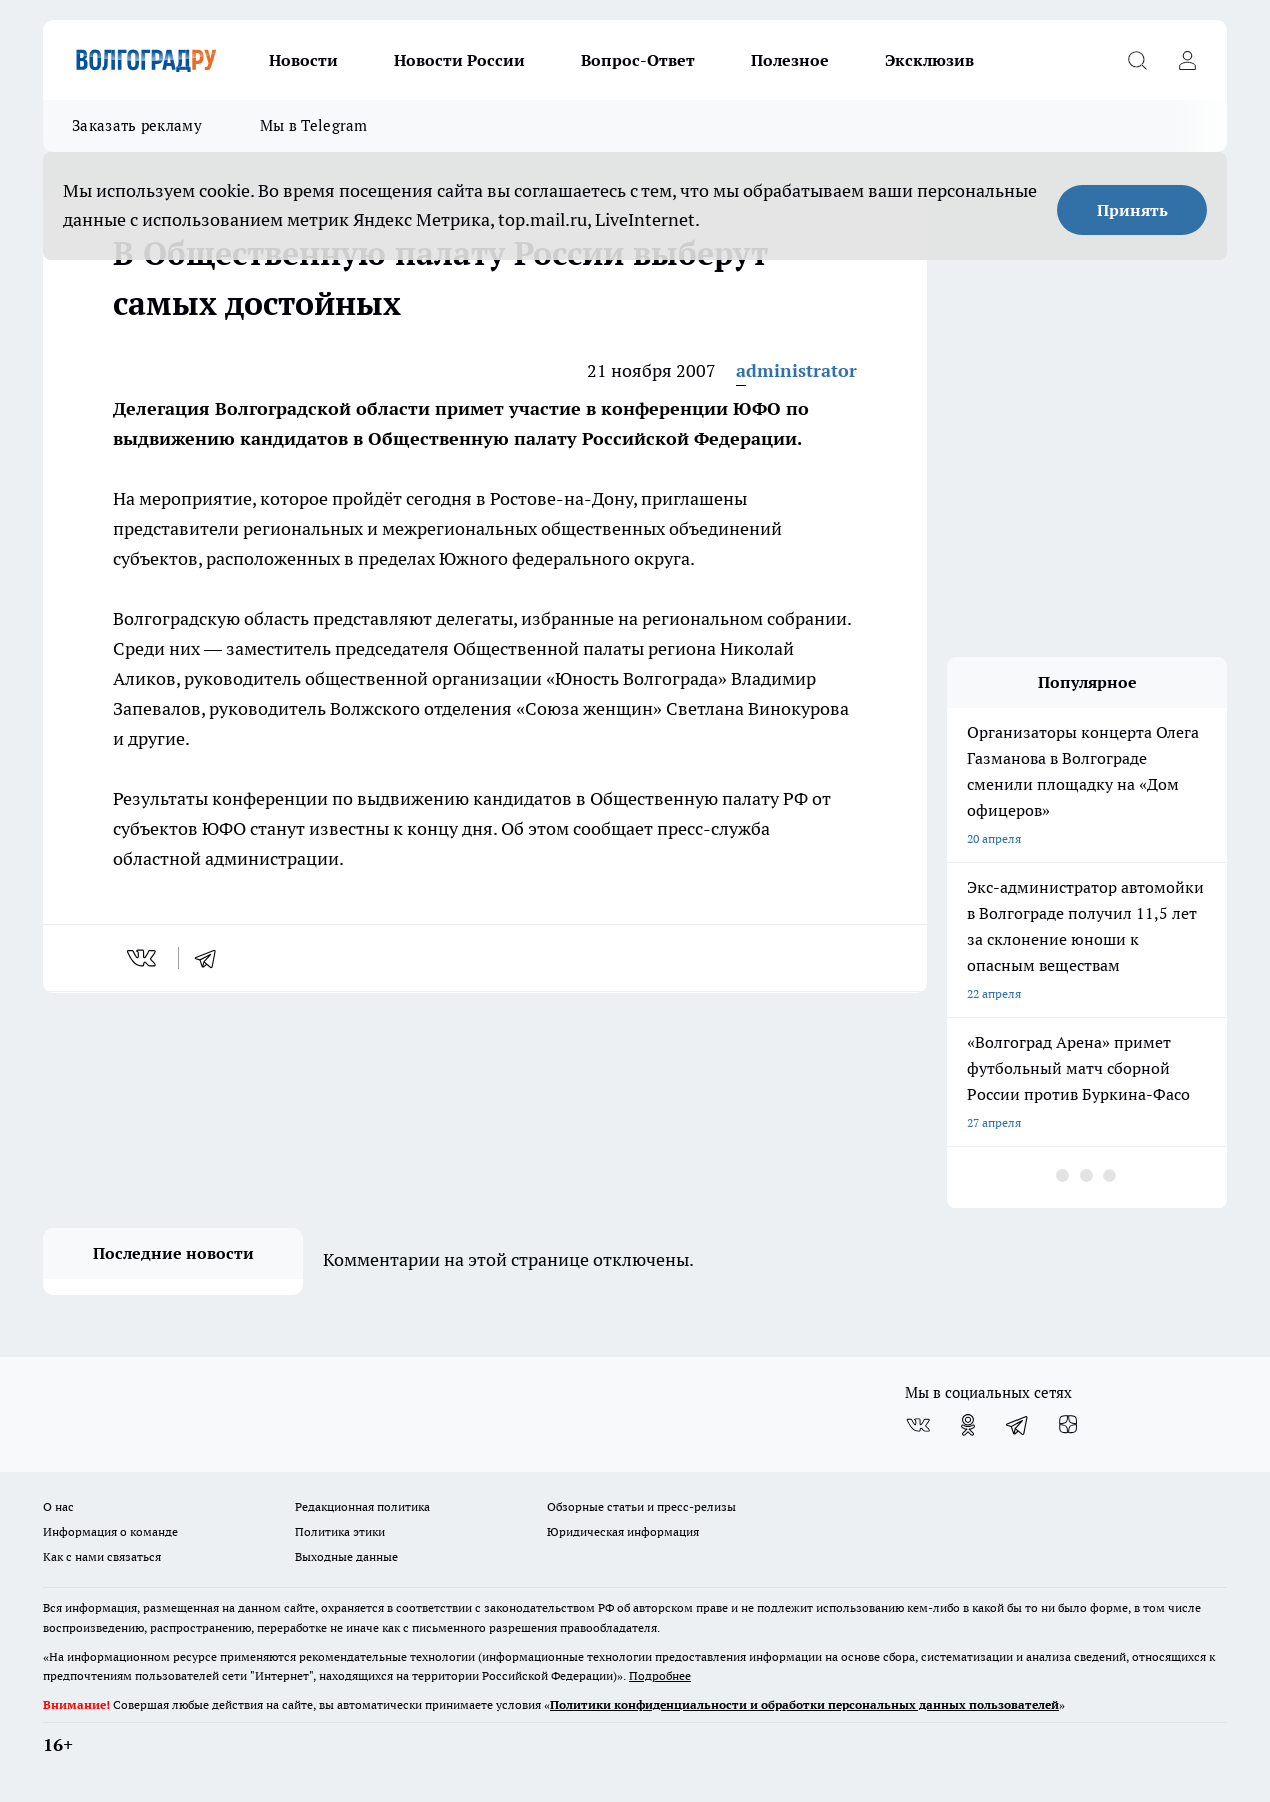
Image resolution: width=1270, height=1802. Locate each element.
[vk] (143, 958)
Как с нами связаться (102, 1556)
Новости (303, 60)
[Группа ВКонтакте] (918, 1425)
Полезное (790, 60)
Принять (1132, 210)
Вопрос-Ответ (638, 60)
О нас (58, 1506)
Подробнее (660, 1675)
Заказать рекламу (137, 125)
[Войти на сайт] (1187, 60)
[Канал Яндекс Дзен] (1068, 1425)
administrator (796, 370)
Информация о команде (110, 1531)
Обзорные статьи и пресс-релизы (641, 1506)
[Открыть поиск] (1137, 60)
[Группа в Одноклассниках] (968, 1425)
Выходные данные (346, 1556)
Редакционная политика (362, 1506)
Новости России (459, 60)
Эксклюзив (929, 60)
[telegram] (212, 958)
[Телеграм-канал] (1018, 1425)
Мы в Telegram (314, 125)
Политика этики (340, 1531)
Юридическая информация (623, 1531)
